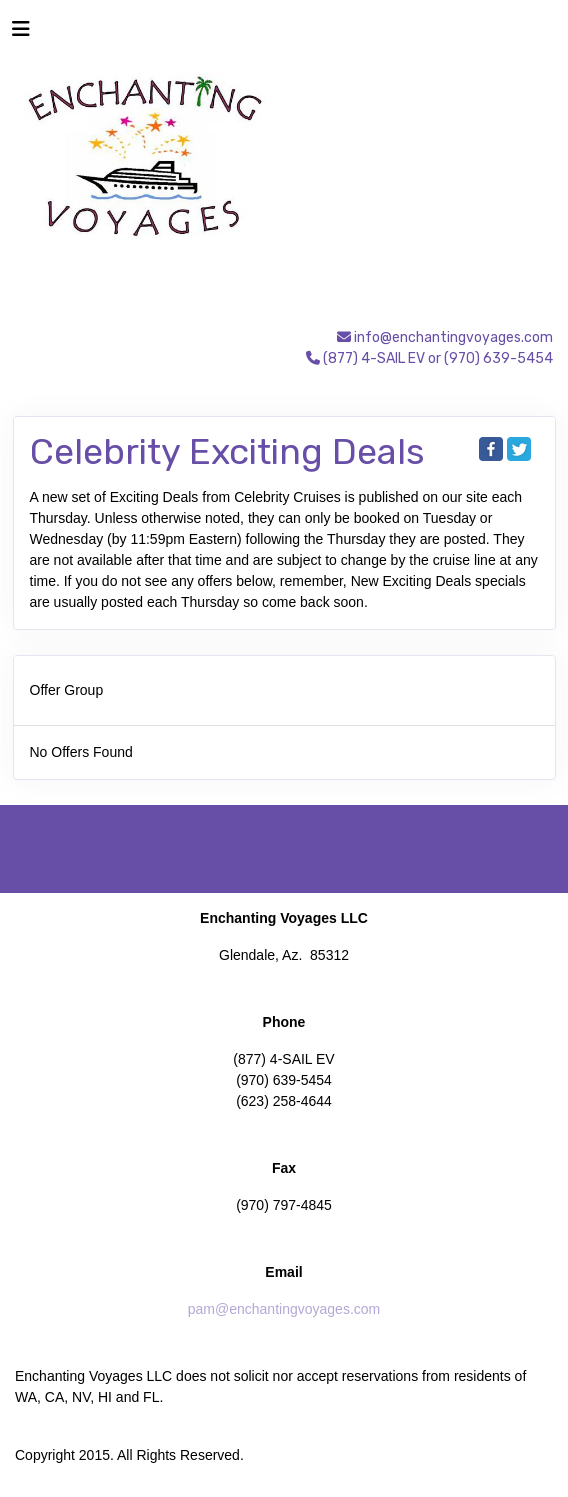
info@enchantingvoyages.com (453, 337)
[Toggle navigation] (21, 34)
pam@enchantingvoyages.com (284, 1309)
